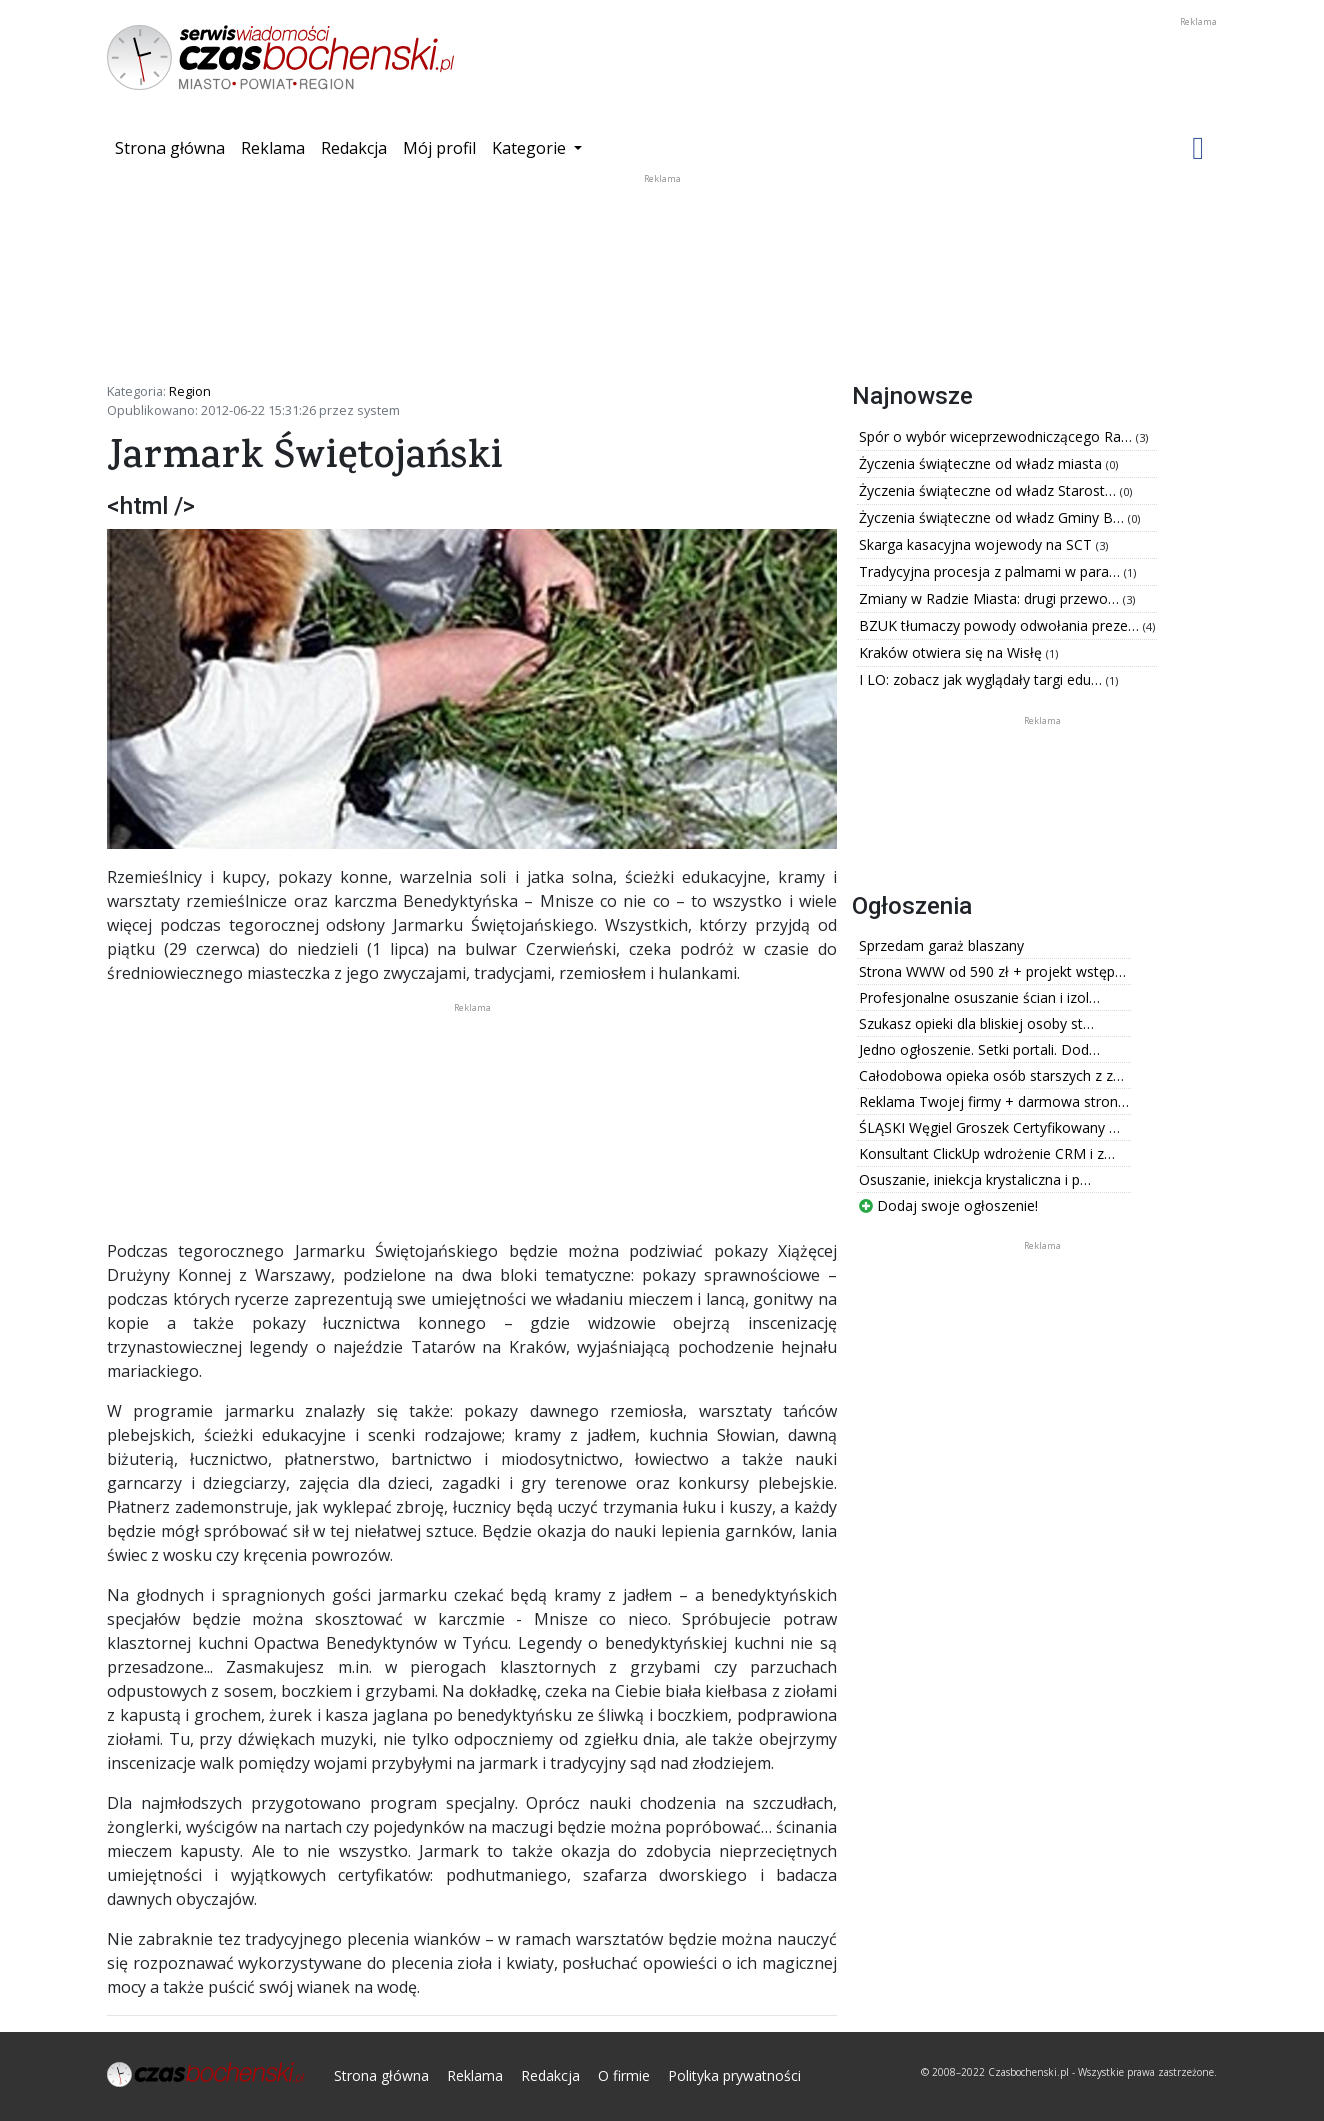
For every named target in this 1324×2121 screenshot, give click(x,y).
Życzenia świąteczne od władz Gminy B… (993, 517)
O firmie (624, 2075)
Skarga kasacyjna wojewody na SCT (977, 544)
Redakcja (354, 148)
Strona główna (174, 147)
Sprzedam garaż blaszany (941, 945)
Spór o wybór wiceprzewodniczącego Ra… (997, 436)
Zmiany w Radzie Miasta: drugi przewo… (991, 598)
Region (190, 391)
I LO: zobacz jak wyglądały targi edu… (982, 679)
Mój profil (439, 148)
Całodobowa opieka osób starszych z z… (991, 1075)
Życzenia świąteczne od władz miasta (982, 463)
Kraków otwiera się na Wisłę (952, 652)
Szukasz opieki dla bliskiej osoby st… (976, 1023)
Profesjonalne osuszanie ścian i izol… (979, 997)
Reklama (273, 148)
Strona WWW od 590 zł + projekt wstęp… (992, 971)
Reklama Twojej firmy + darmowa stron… (994, 1101)
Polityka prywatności (734, 2075)
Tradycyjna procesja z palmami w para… (991, 571)
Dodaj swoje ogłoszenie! (948, 1205)
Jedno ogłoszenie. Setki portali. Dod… (979, 1049)
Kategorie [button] (531, 148)
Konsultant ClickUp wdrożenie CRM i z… (987, 1153)
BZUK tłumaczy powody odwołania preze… (1001, 625)
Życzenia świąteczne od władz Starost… (989, 490)
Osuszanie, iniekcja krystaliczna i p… (975, 1179)
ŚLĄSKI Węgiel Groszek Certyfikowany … (989, 1127)
